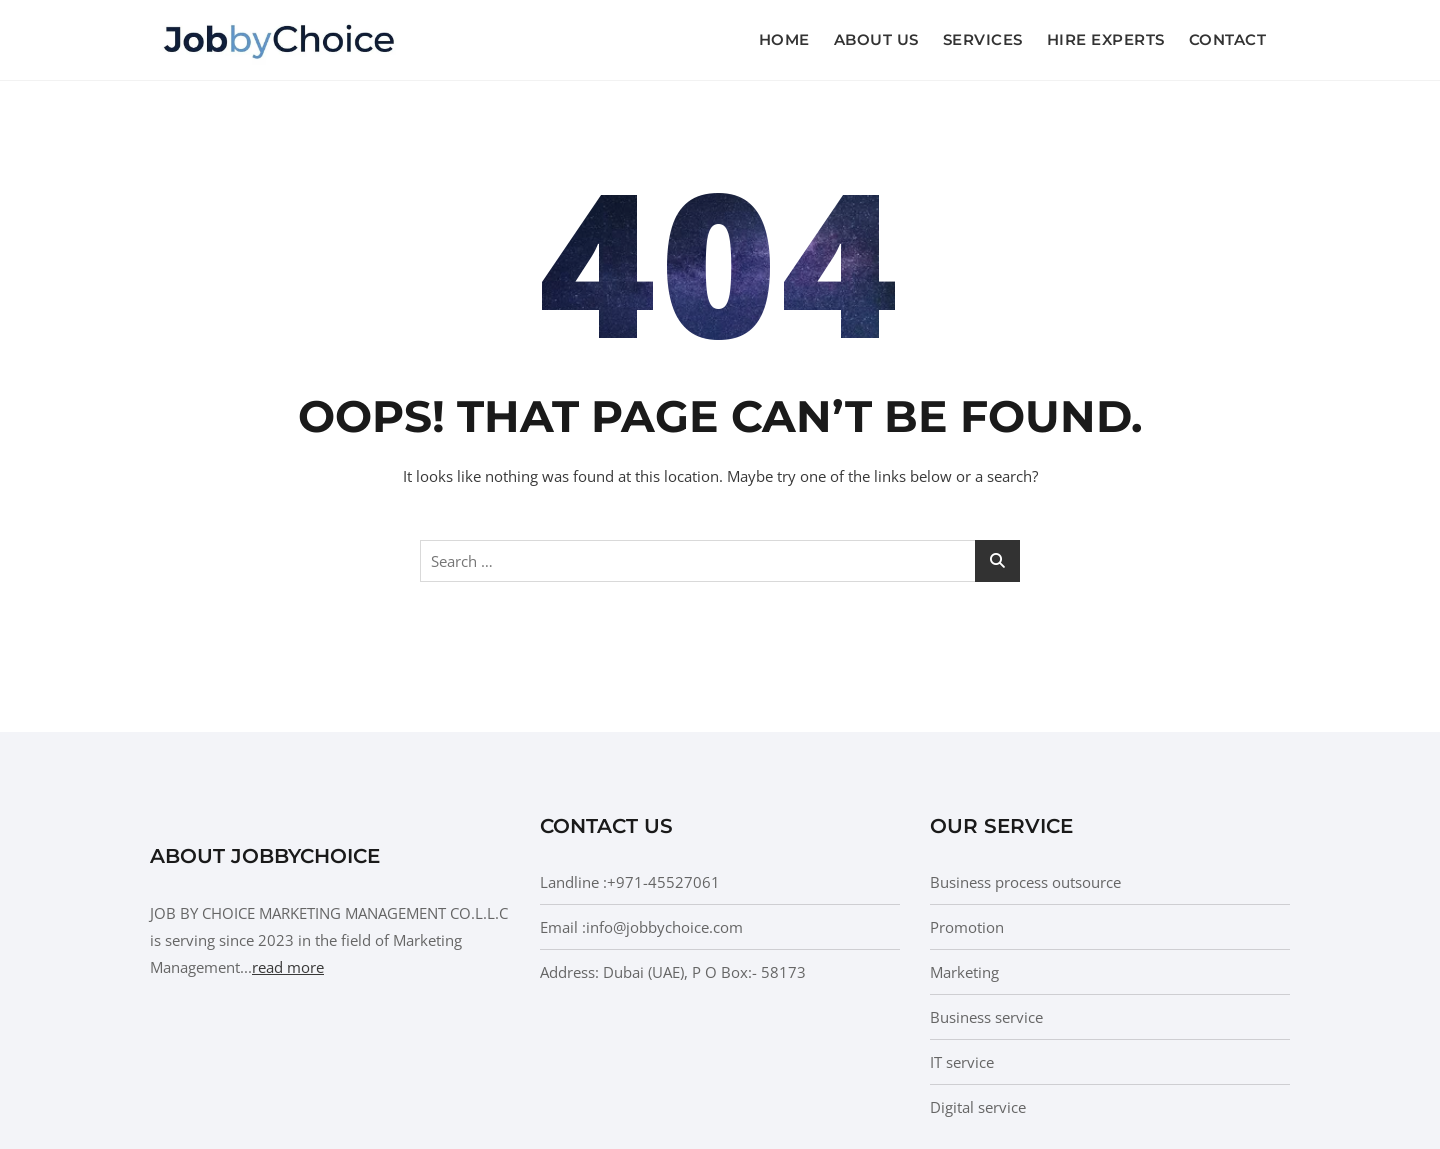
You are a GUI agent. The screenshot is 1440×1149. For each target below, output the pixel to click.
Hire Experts (1106, 39)
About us (876, 39)
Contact (1228, 39)
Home (784, 39)
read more (288, 967)
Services (983, 39)
